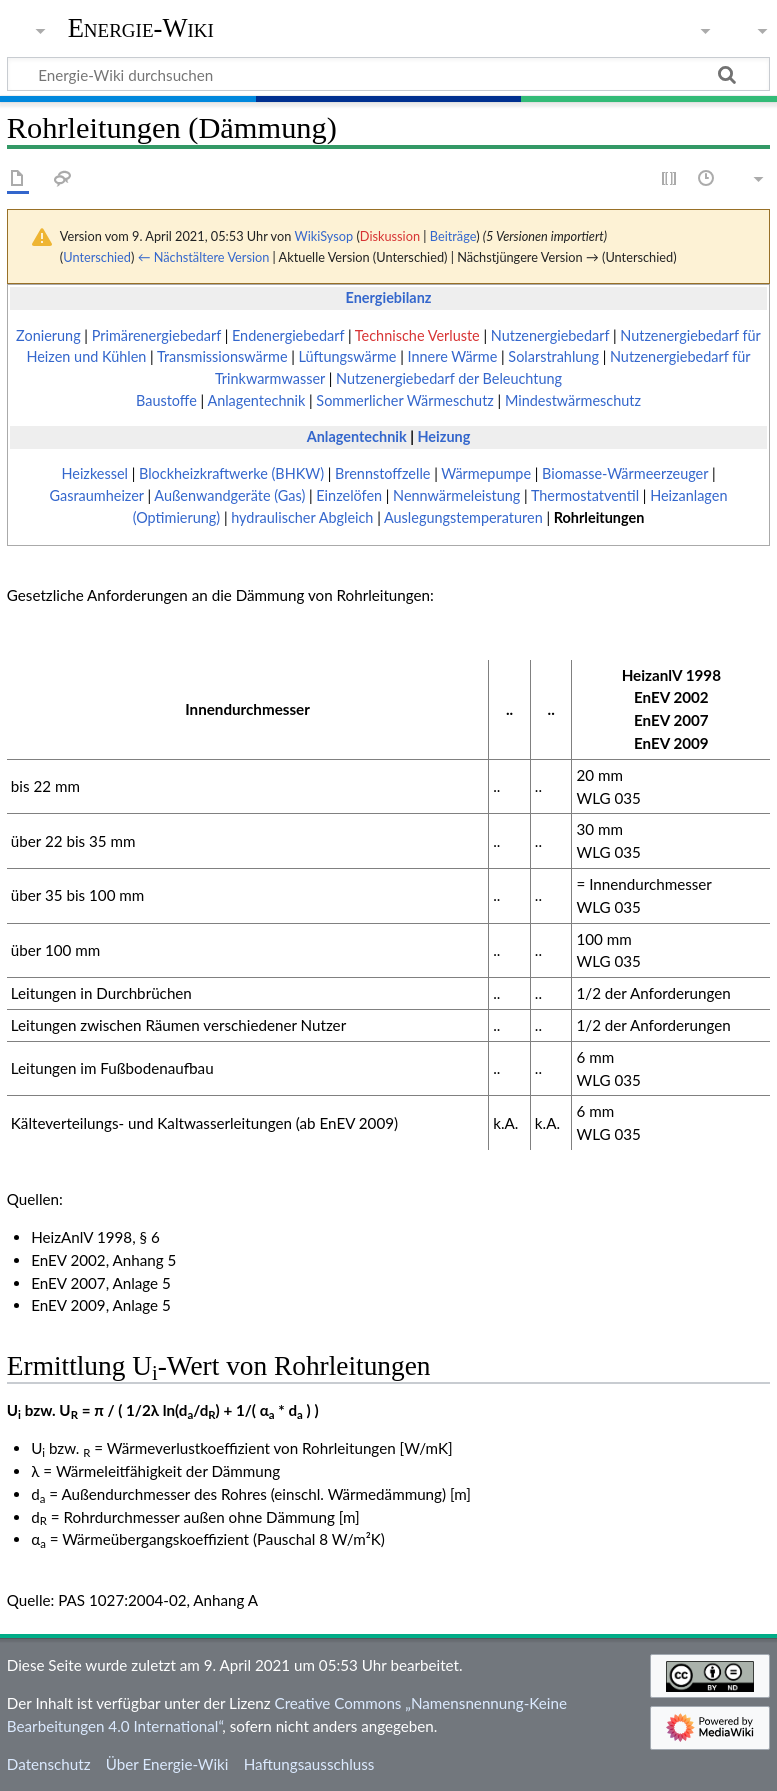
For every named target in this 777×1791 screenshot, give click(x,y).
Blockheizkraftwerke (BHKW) (231, 473)
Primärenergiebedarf (156, 335)
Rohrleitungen (599, 517)
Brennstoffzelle (382, 473)
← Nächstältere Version (204, 257)
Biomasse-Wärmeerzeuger (625, 473)
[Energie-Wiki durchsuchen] (388, 74)
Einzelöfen (349, 495)
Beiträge (453, 236)
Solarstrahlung (553, 356)
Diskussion (390, 236)
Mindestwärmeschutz (573, 400)
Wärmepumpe (486, 473)
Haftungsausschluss (309, 1764)
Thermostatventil (585, 495)
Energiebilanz (389, 297)
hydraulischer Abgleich (302, 517)
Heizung (443, 436)
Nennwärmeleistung (456, 495)
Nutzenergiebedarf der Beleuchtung (449, 378)
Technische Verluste (417, 335)
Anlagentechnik (256, 400)
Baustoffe (166, 400)
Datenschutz (49, 1764)
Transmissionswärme (222, 356)
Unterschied (97, 257)
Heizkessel (94, 473)
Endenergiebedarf (288, 335)
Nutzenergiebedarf (550, 335)
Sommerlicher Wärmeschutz (405, 400)
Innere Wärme (453, 356)
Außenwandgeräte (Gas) (229, 495)
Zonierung (48, 335)
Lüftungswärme (348, 356)
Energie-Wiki (141, 28)
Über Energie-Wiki (167, 1764)
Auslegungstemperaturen (463, 517)
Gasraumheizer (97, 495)
